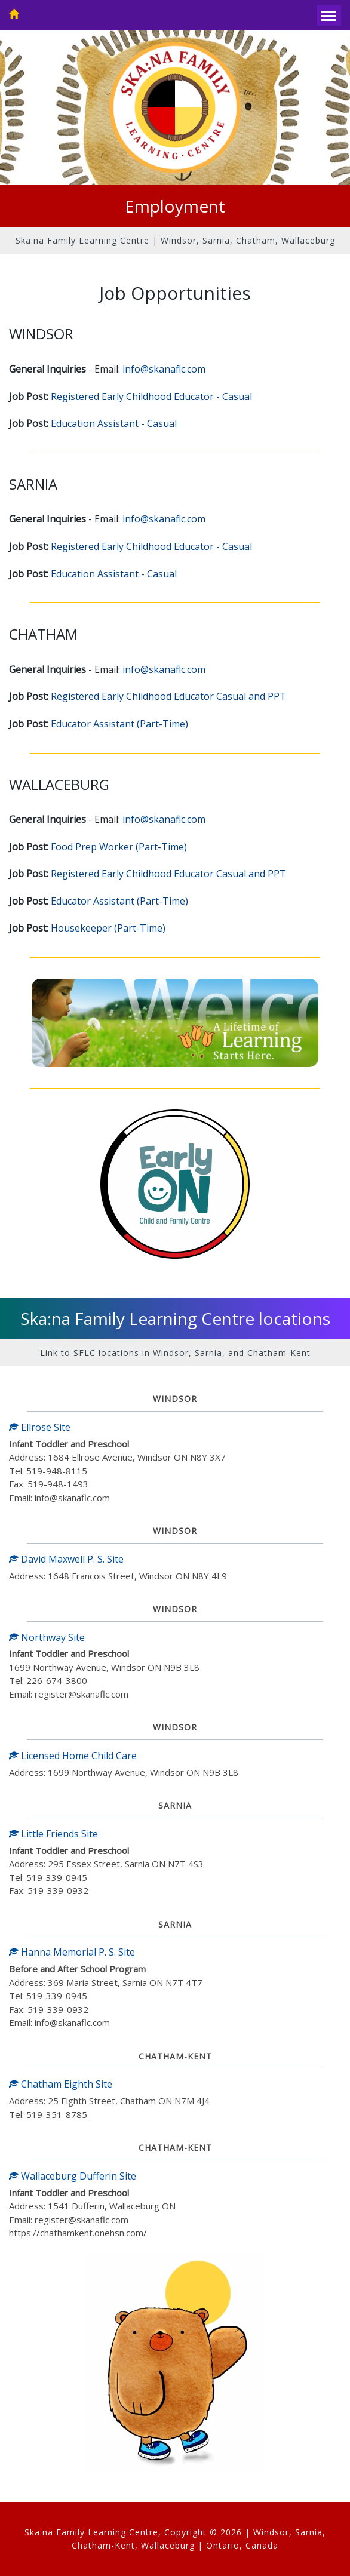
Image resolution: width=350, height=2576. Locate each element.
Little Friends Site (53, 1833)
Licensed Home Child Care (73, 1755)
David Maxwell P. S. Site (66, 1559)
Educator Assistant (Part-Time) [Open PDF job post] (119, 723)
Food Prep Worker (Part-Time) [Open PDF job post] (119, 846)
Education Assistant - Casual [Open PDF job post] (114, 423)
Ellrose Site (39, 1427)
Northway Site (47, 1637)
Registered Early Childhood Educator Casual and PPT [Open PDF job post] (168, 696)
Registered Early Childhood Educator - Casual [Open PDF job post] (151, 396)
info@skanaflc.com (163, 369)
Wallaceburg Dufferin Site (72, 2175)
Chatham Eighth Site (60, 2084)
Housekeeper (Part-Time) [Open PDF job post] (108, 928)
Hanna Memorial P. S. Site (72, 1952)
